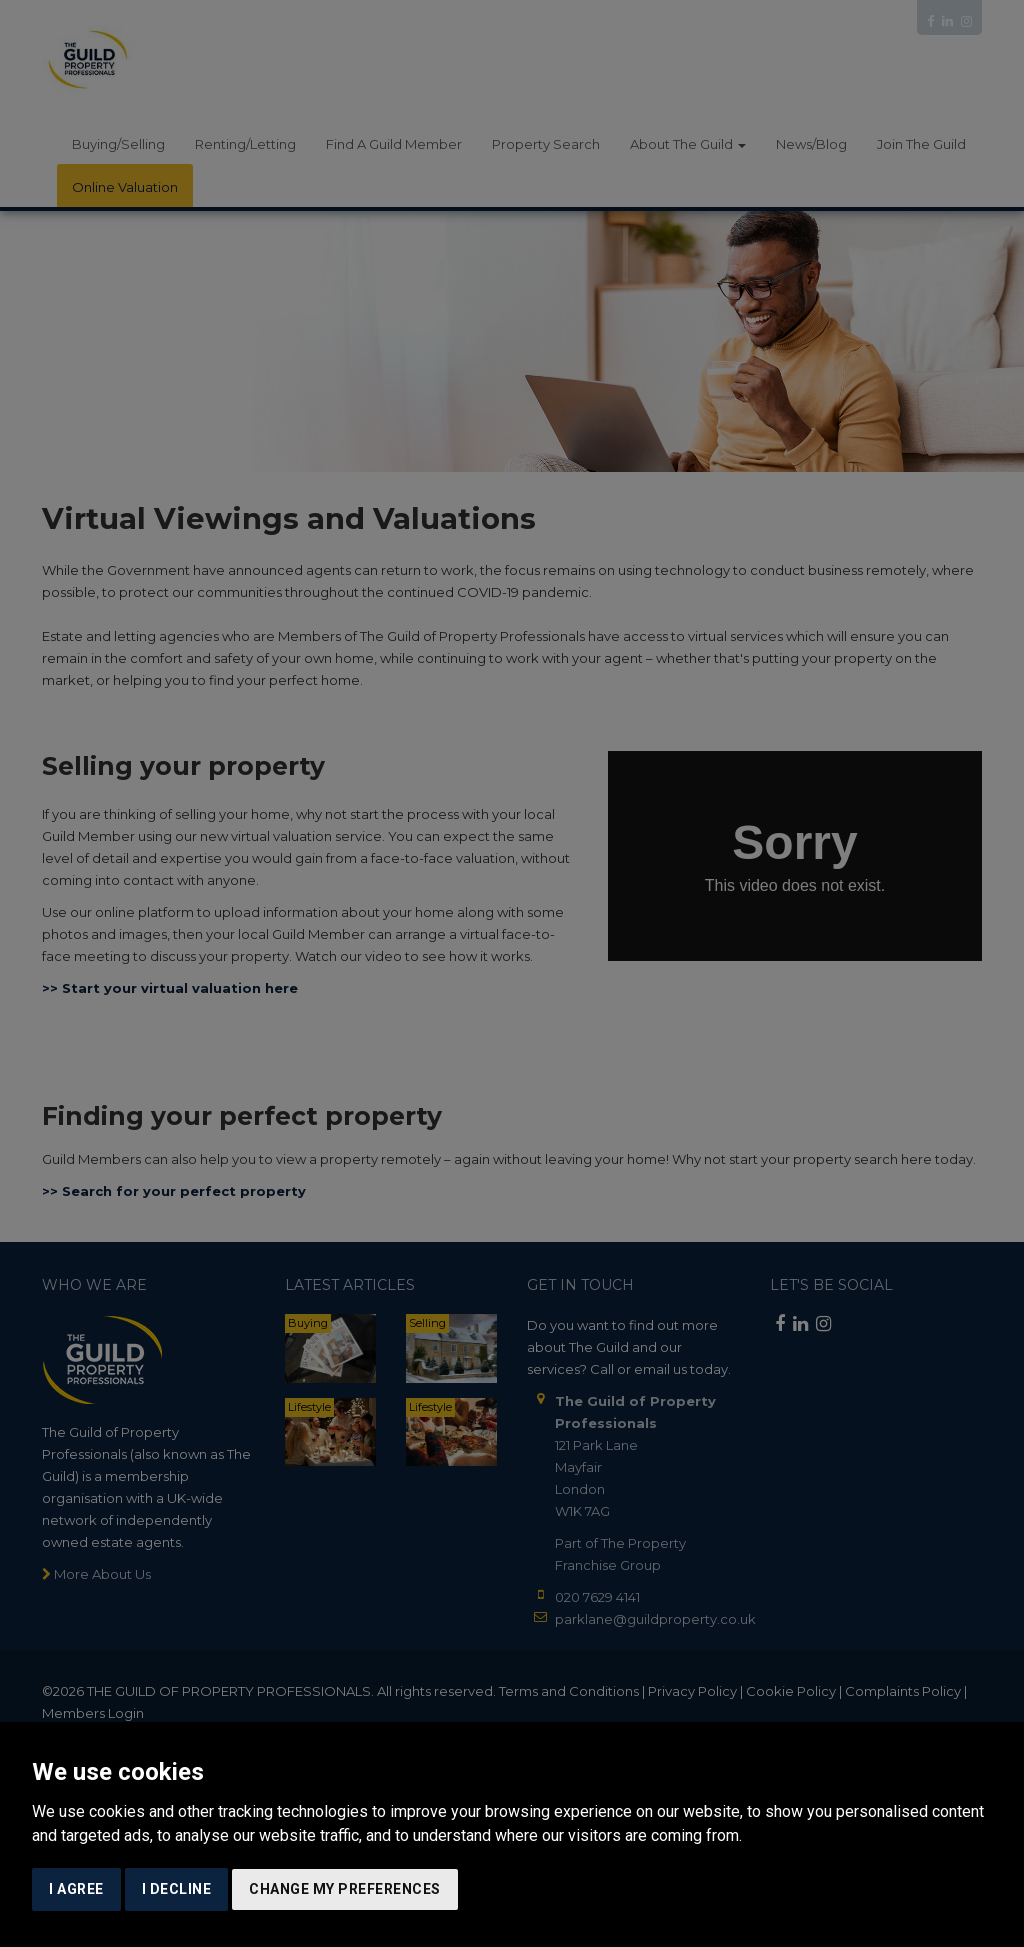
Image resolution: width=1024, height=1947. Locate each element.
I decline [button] (177, 1889)
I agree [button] (76, 1889)
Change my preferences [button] (345, 1889)
